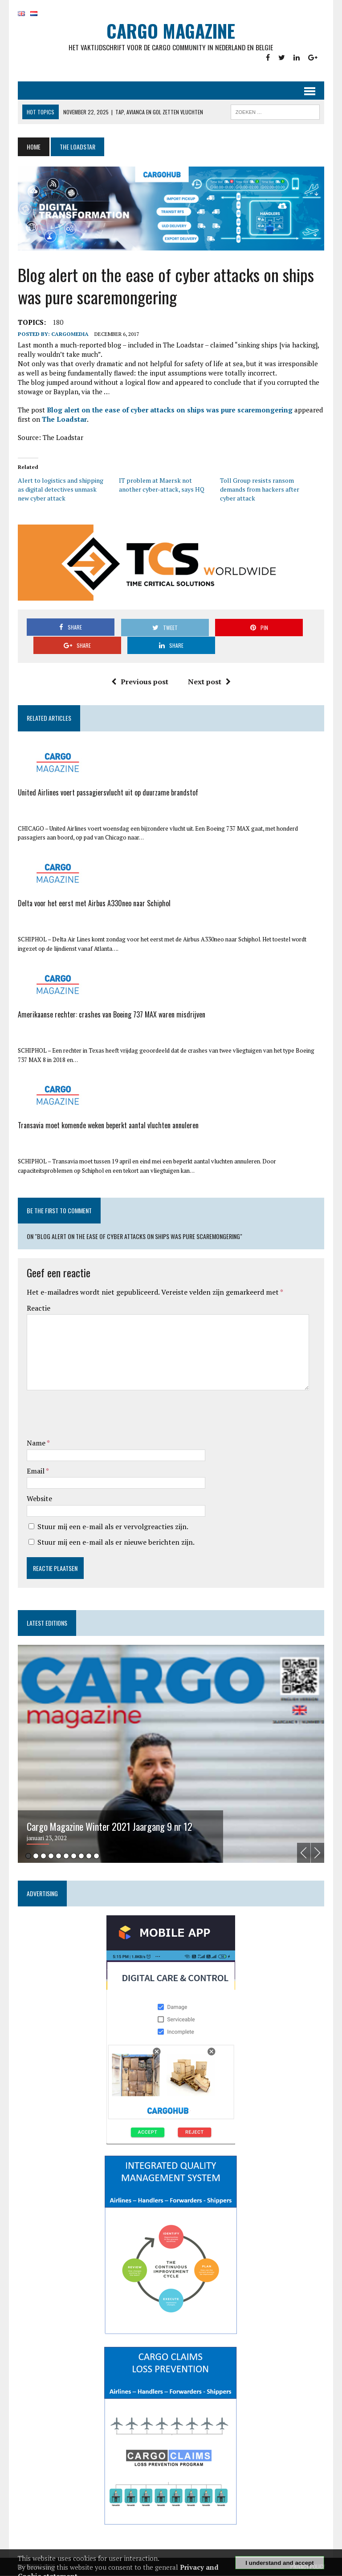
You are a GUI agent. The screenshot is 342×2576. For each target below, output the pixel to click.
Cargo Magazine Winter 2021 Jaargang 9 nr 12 (108, 1827)
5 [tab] (58, 1856)
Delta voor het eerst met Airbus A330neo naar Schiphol (93, 903)
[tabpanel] (171, 1755)
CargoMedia (69, 334)
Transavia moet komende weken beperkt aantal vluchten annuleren (107, 1125)
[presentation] (93, 1416)
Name (36, 1443)
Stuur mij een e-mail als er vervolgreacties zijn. (112, 1527)
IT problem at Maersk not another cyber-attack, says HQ (161, 485)
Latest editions (46, 1623)
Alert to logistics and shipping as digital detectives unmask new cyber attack (62, 490)
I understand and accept (279, 2563)
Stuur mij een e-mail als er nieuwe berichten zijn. (115, 1543)
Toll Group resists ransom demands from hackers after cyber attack (260, 490)
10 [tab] (95, 1856)
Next (318, 1854)
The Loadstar (63, 420)
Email (35, 1471)
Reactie (37, 1308)
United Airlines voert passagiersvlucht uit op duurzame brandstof (107, 792)
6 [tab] (65, 1856)
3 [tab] (42, 1856)
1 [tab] (27, 1856)
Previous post (139, 682)
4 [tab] (50, 1856)
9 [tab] (88, 1856)
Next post (209, 682)
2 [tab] (35, 1856)
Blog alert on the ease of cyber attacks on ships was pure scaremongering (169, 410)
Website (38, 1499)
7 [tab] (73, 1856)
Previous (304, 1854)
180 (57, 323)
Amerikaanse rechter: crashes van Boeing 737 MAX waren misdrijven (110, 1014)
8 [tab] (80, 1856)
